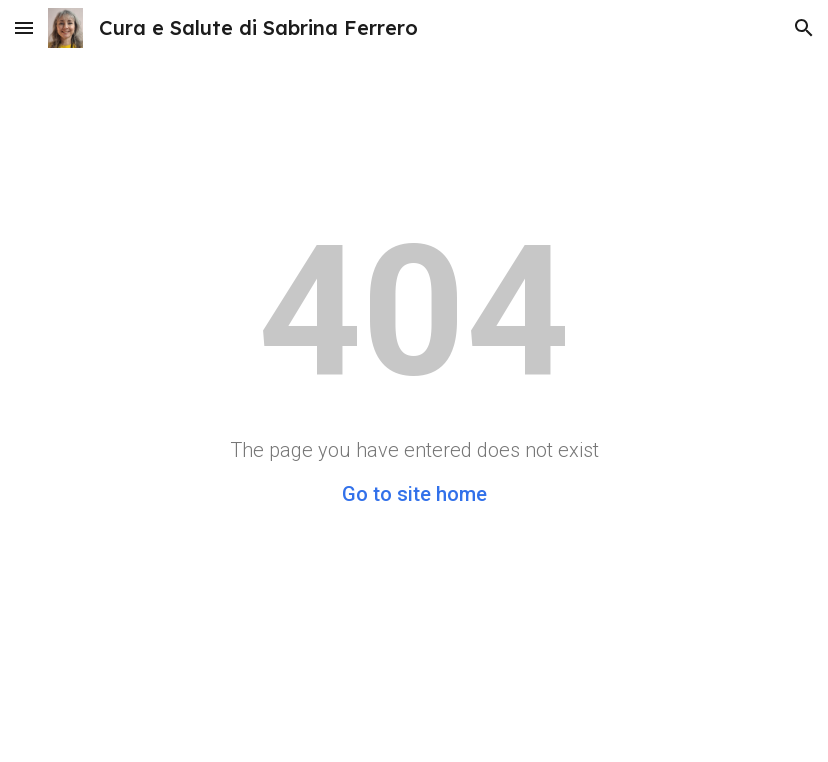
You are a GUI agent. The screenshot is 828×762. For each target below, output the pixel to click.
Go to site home (414, 494)
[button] (24, 27)
